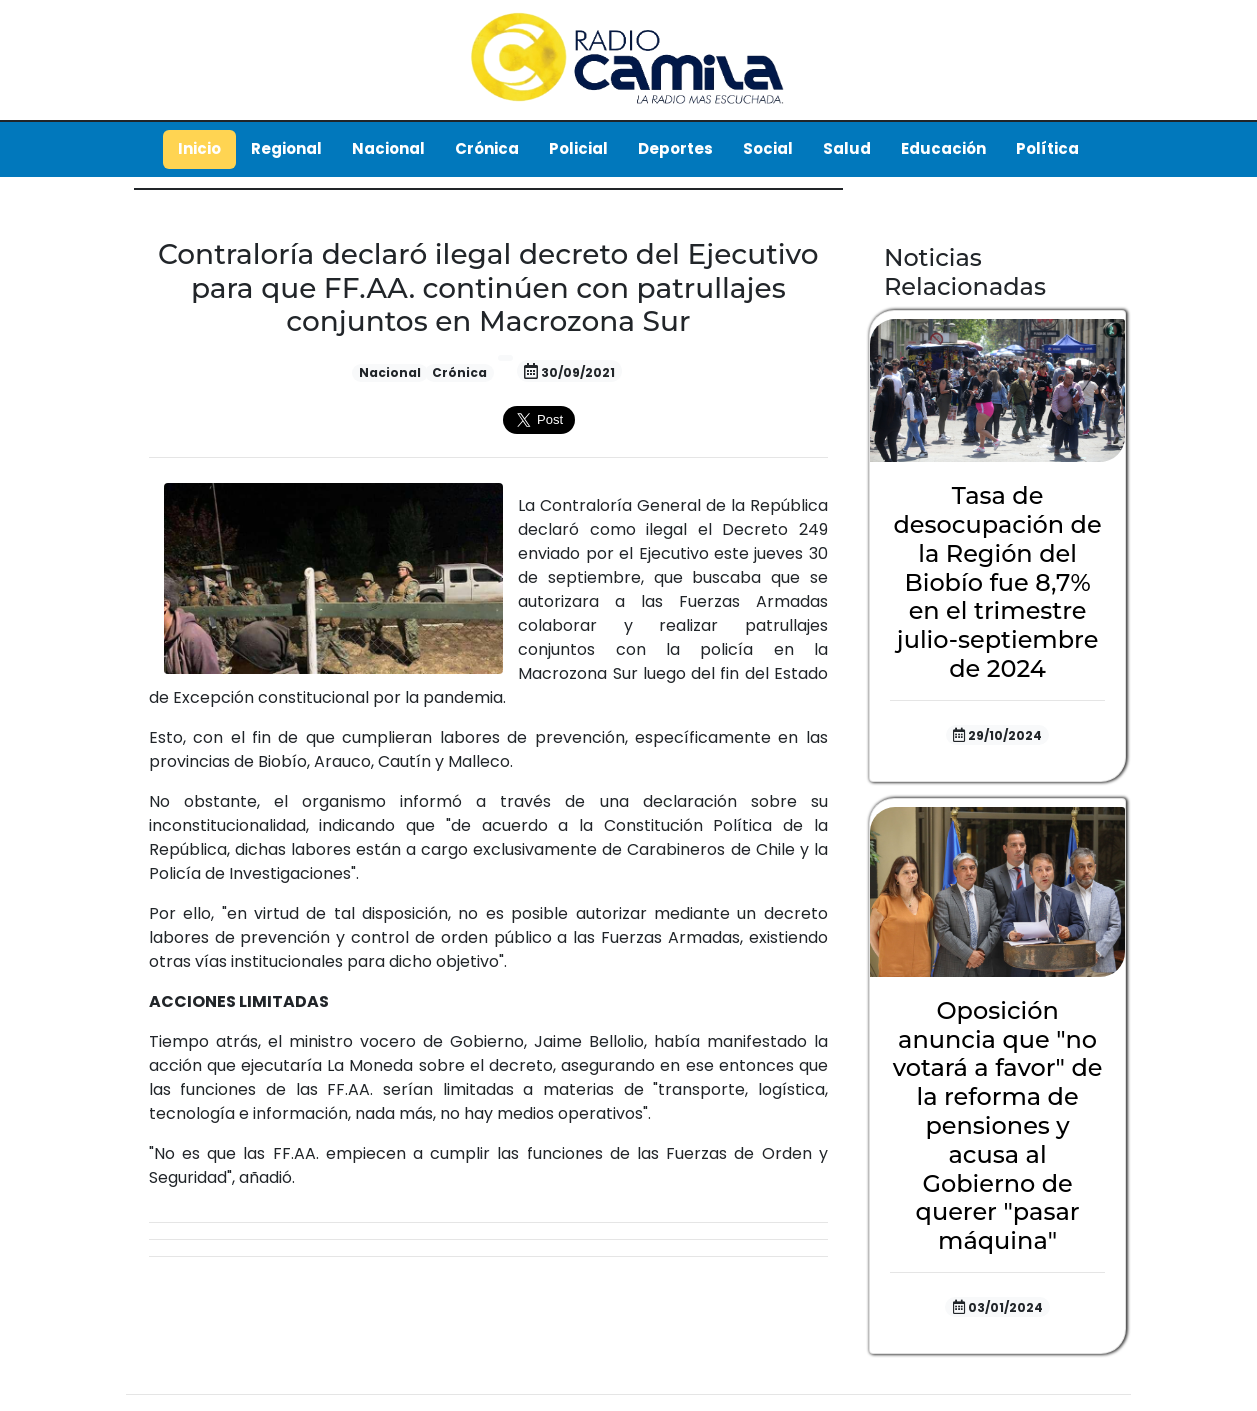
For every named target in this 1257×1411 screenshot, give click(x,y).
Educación (943, 148)
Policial (578, 148)
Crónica (487, 148)
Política (1047, 148)
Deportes (675, 148)
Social (768, 148)
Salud (847, 148)
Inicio (199, 148)
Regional (286, 148)
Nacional (388, 148)
